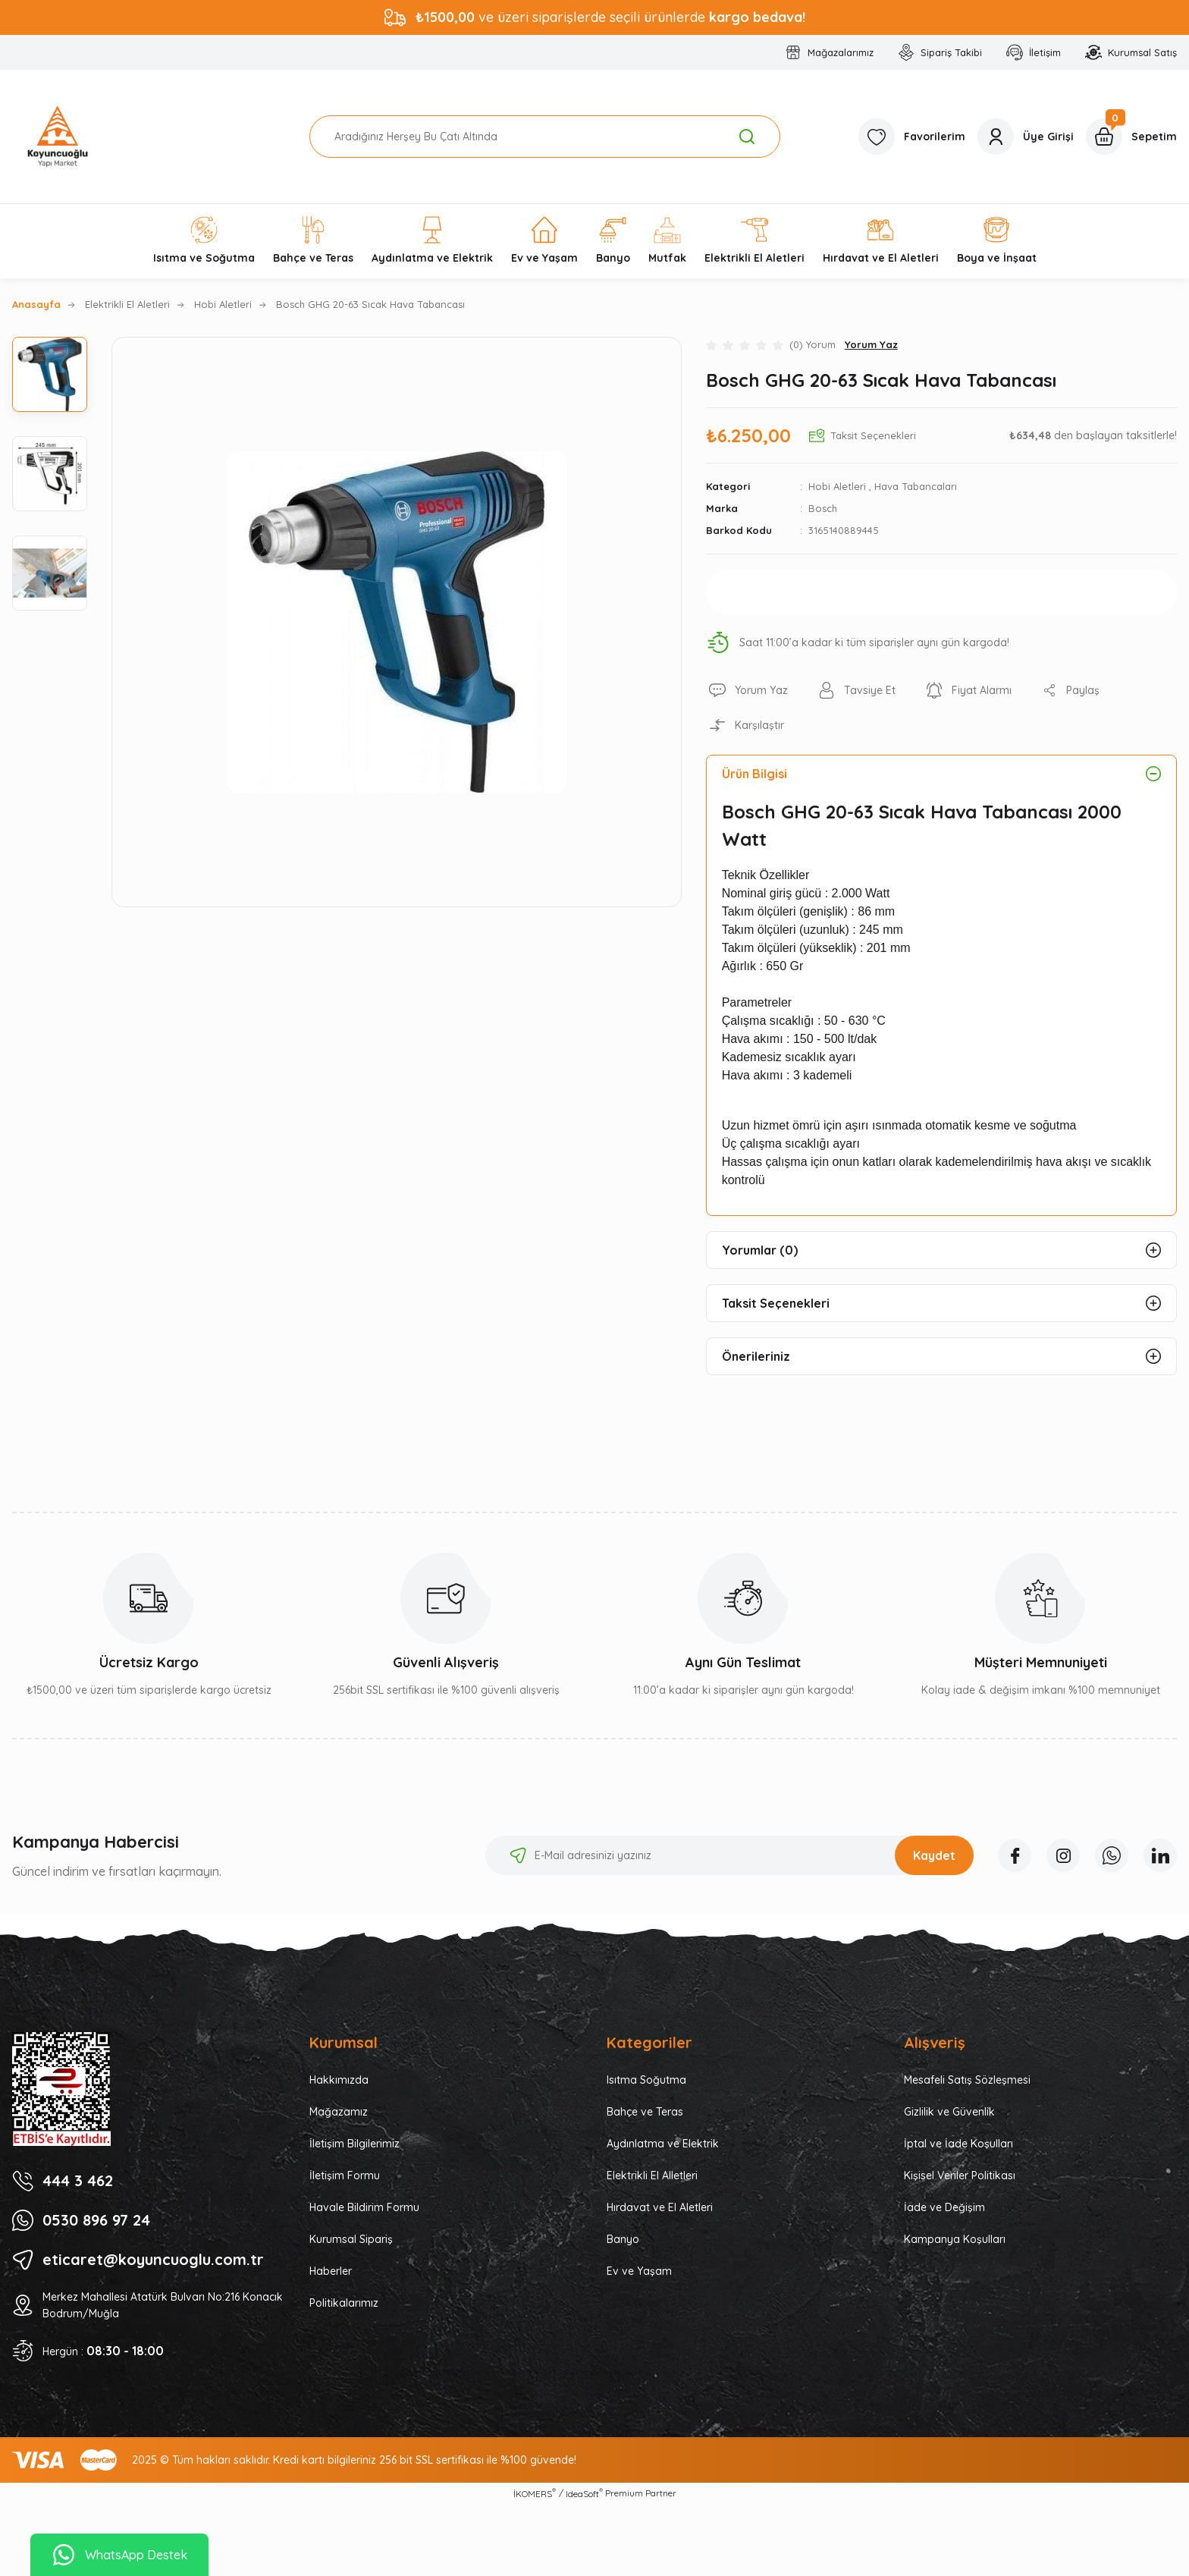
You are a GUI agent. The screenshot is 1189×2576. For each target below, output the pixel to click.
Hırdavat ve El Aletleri (660, 2207)
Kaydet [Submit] (934, 1855)
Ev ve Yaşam (639, 2271)
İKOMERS (534, 2493)
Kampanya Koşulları (954, 2239)
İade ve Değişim (944, 2207)
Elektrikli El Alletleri (652, 2175)
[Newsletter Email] (729, 1855)
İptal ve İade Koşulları (958, 2143)
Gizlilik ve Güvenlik (949, 2112)
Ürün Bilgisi (754, 773)
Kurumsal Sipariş (351, 2239)
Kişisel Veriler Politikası (959, 2175)
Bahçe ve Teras (645, 2112)
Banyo (623, 2239)
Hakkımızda (339, 2080)
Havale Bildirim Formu (364, 2207)
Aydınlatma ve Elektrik (663, 2143)
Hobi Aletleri (837, 486)
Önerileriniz (756, 1356)
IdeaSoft (584, 2493)
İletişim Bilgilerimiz (354, 2143)
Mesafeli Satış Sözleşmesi (967, 2080)
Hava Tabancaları (915, 486)
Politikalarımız (343, 2303)
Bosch (822, 508)
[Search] (544, 136)
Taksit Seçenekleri (776, 1303)
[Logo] (57, 136)
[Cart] (1131, 136)
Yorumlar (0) (760, 1250)
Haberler (330, 2271)
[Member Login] (1025, 136)
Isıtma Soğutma (646, 2080)
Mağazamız (338, 2112)
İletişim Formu (344, 2175)
